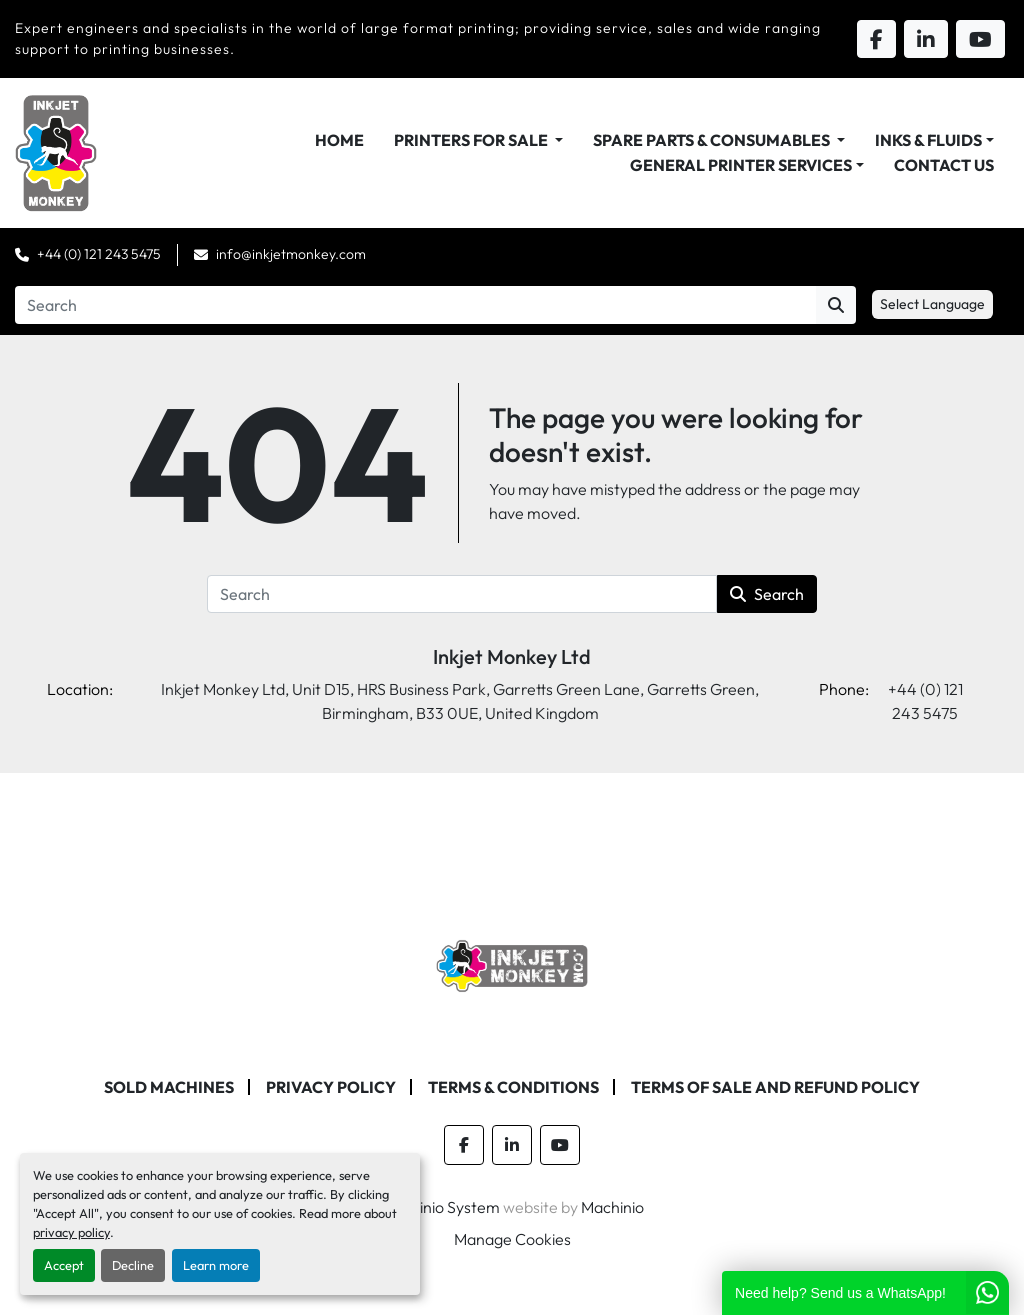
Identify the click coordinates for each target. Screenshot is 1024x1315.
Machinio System (440, 1207)
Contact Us (944, 165)
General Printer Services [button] (741, 165)
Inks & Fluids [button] (928, 140)
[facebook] (464, 1145)
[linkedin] (512, 1145)
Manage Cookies (512, 1239)
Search (767, 594)
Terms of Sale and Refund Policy (775, 1087)
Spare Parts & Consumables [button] (713, 140)
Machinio (612, 1207)
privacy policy (71, 1232)
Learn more (216, 1265)
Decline (133, 1265)
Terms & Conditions (513, 1087)
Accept (64, 1265)
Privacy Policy (331, 1087)
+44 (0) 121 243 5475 (99, 254)
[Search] (415, 305)
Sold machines (169, 1087)
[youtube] (560, 1145)
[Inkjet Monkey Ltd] (512, 964)
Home (339, 140)
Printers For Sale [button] (472, 140)
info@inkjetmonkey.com (291, 254)
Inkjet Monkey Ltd (512, 656)
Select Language (932, 304)
